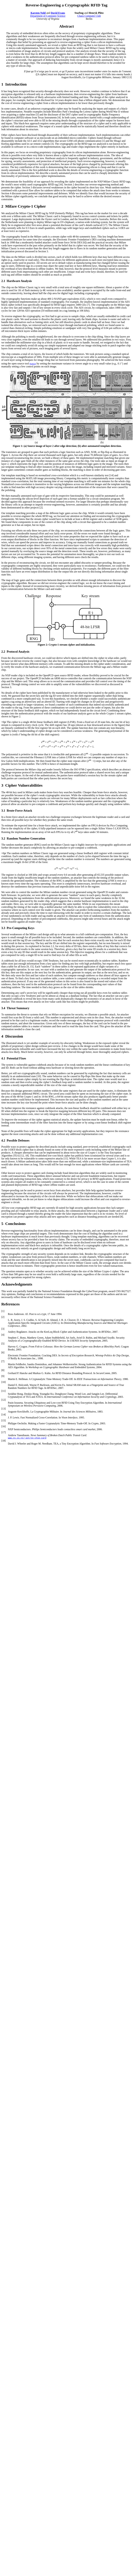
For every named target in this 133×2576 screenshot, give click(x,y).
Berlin (89, 18)
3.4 (3, 1008)
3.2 (3, 838)
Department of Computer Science (48, 15)
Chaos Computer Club (89, 15)
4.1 (3, 1058)
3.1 (3, 810)
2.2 (3, 651)
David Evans (58, 12)
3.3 (3, 928)
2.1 (3, 281)
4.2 (3, 1140)
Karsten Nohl (38, 12)
